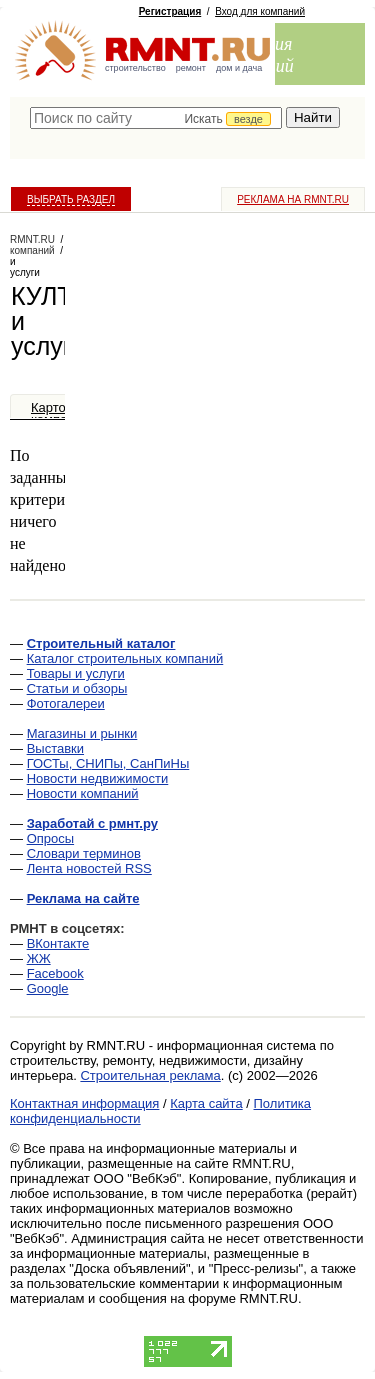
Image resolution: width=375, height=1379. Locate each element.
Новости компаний (83, 793)
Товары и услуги (76, 673)
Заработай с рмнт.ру (92, 823)
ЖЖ (39, 958)
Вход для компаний (260, 11)
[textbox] (156, 118)
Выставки (55, 748)
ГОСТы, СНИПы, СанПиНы (108, 763)
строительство (135, 68)
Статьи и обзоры (77, 688)
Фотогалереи (66, 703)
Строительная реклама (150, 1075)
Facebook (55, 973)
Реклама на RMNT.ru (293, 199)
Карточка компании (60, 413)
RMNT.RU (32, 239)
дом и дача (239, 68)
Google (48, 988)
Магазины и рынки (82, 733)
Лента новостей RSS (89, 868)
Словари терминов (84, 853)
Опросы (50, 838)
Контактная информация (84, 1103)
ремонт (191, 68)
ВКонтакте (58, 943)
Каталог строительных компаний (125, 658)
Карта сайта (206, 1103)
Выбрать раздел (71, 199)
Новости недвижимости (98, 778)
